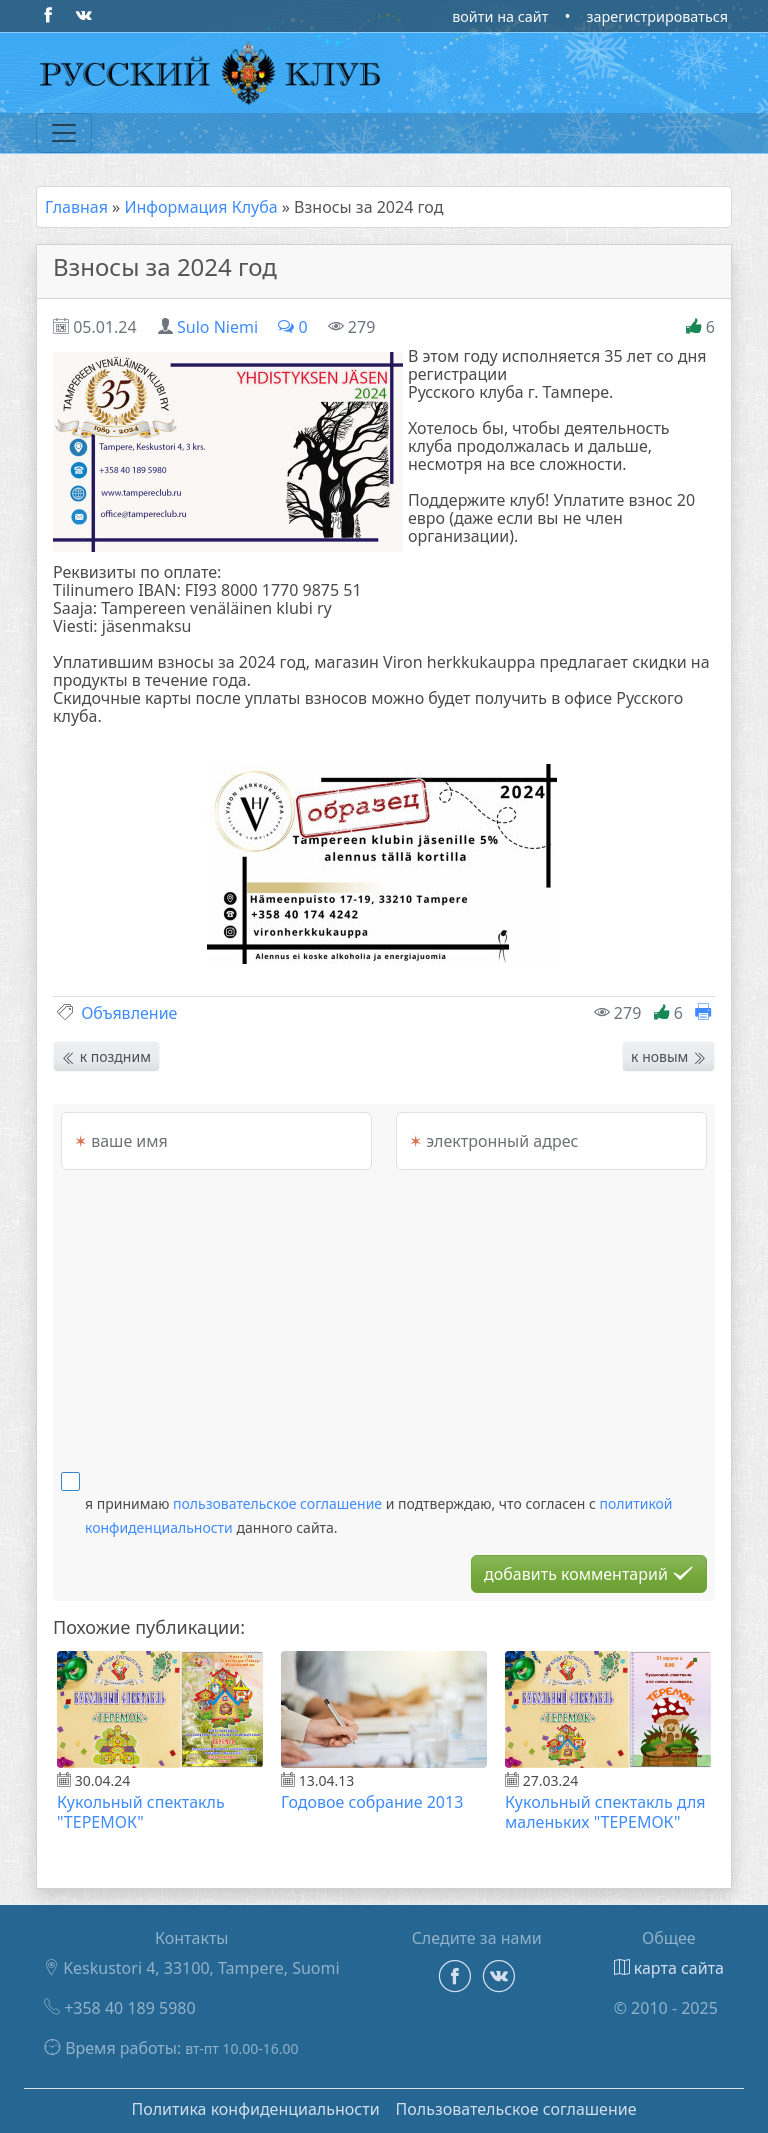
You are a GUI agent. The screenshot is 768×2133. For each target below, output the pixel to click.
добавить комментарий (589, 1574)
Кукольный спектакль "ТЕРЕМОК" (141, 1812)
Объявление (129, 1013)
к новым (668, 1056)
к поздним (106, 1056)
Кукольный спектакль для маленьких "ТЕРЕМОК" (605, 1812)
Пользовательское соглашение (516, 2109)
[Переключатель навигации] (64, 133)
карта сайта (669, 1968)
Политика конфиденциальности (255, 2109)
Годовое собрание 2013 (372, 1802)
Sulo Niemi (217, 327)
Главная (76, 207)
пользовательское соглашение (277, 1503)
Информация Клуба (200, 207)
